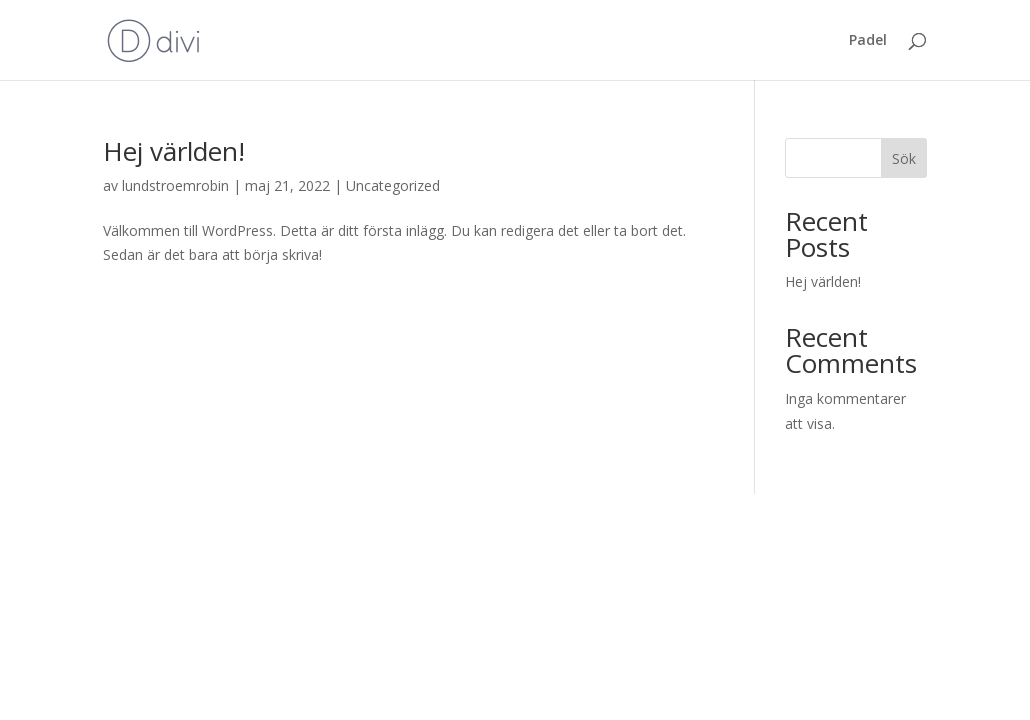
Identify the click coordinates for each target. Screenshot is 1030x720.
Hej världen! (174, 151)
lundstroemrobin (175, 185)
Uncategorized (393, 185)
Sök (904, 158)
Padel (868, 41)
